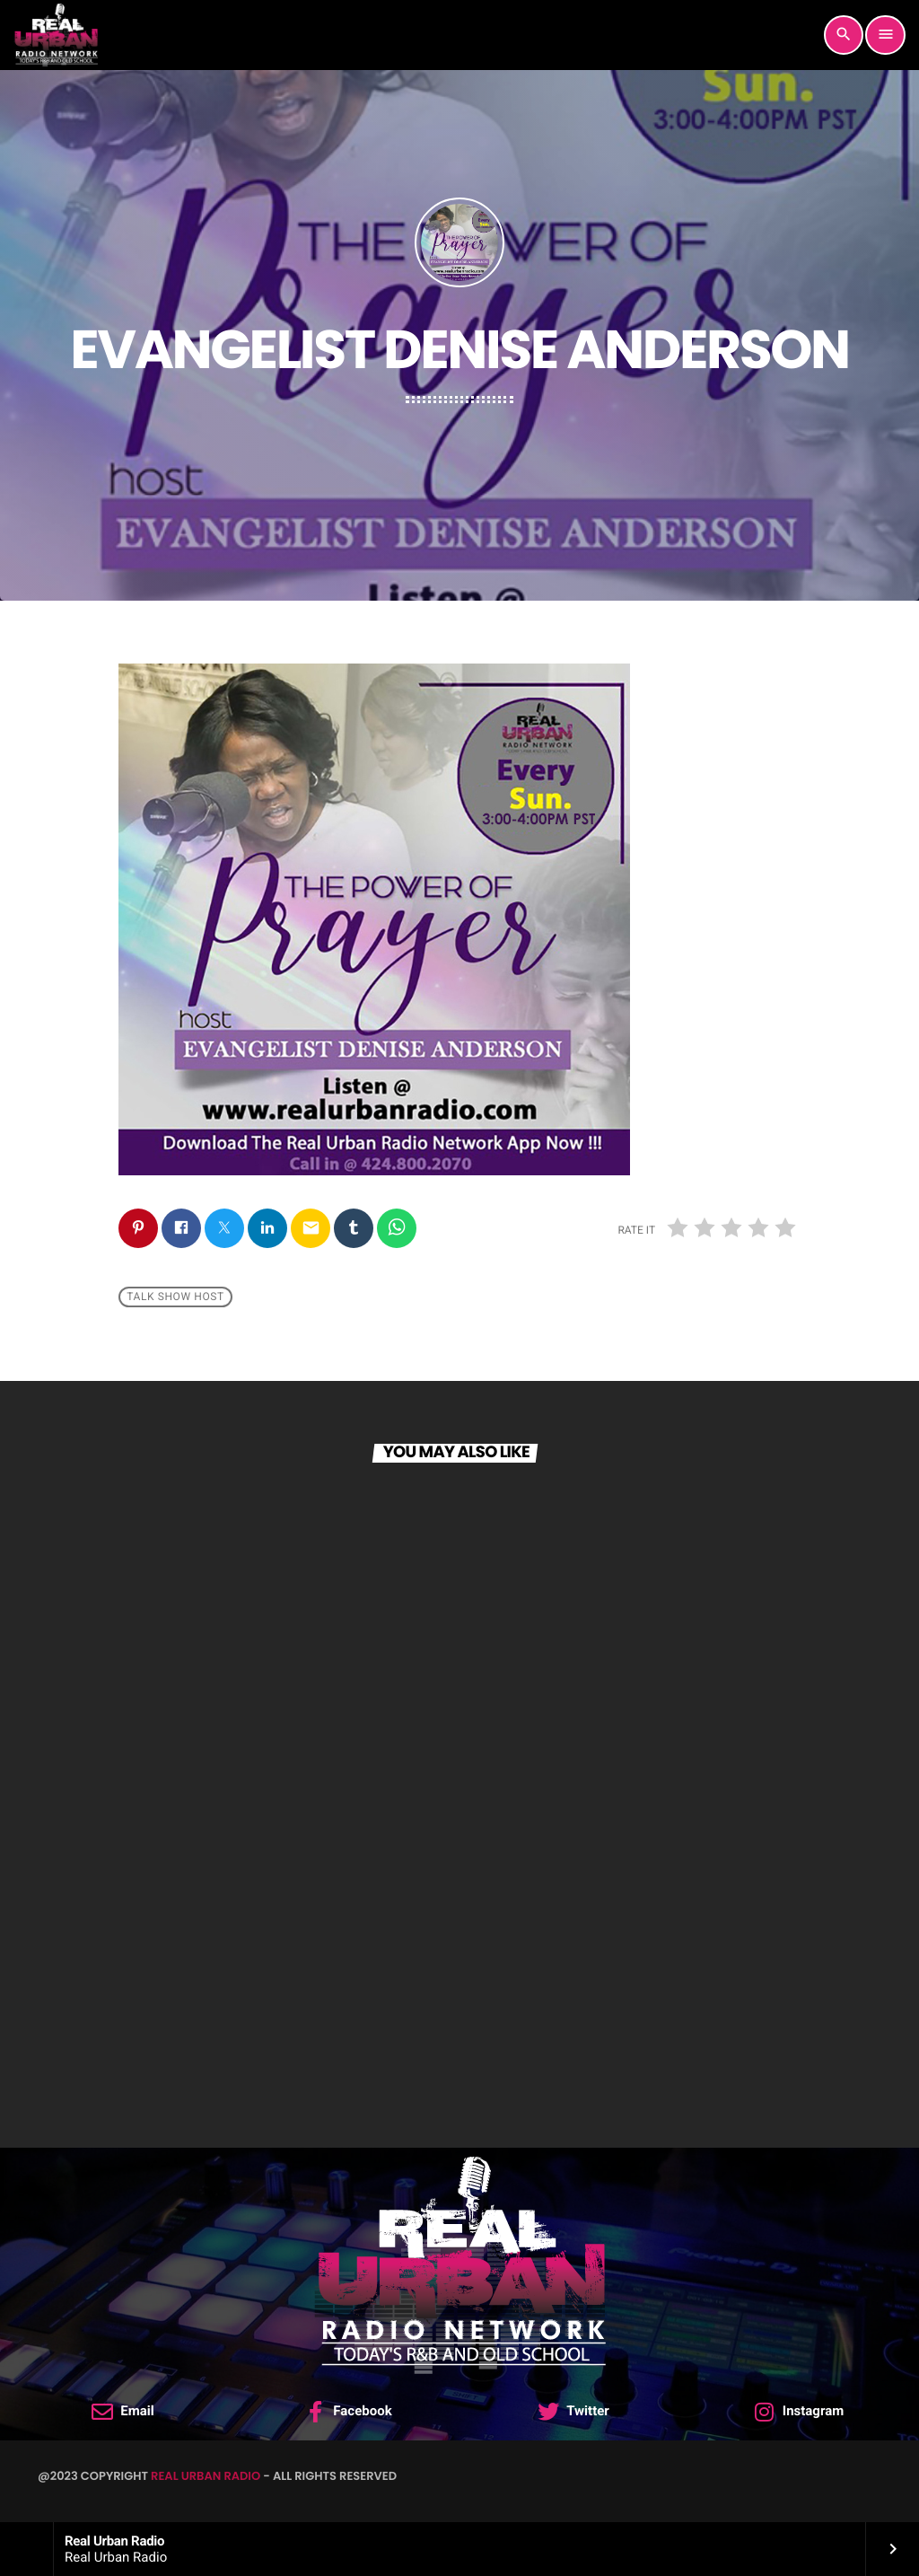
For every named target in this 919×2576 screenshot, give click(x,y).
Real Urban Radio (205, 2475)
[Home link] (55, 35)
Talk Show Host (175, 1297)
